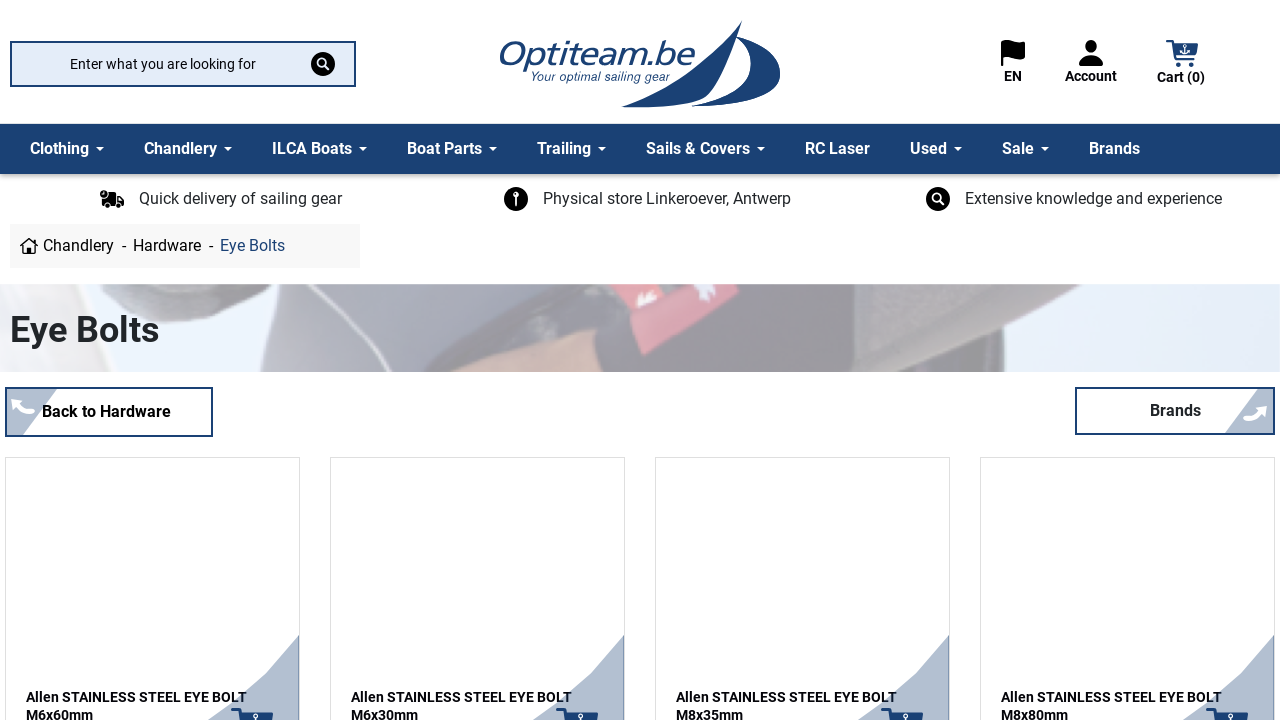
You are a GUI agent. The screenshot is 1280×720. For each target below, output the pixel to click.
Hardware (167, 245)
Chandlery (78, 245)
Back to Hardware (106, 411)
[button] (1182, 64)
